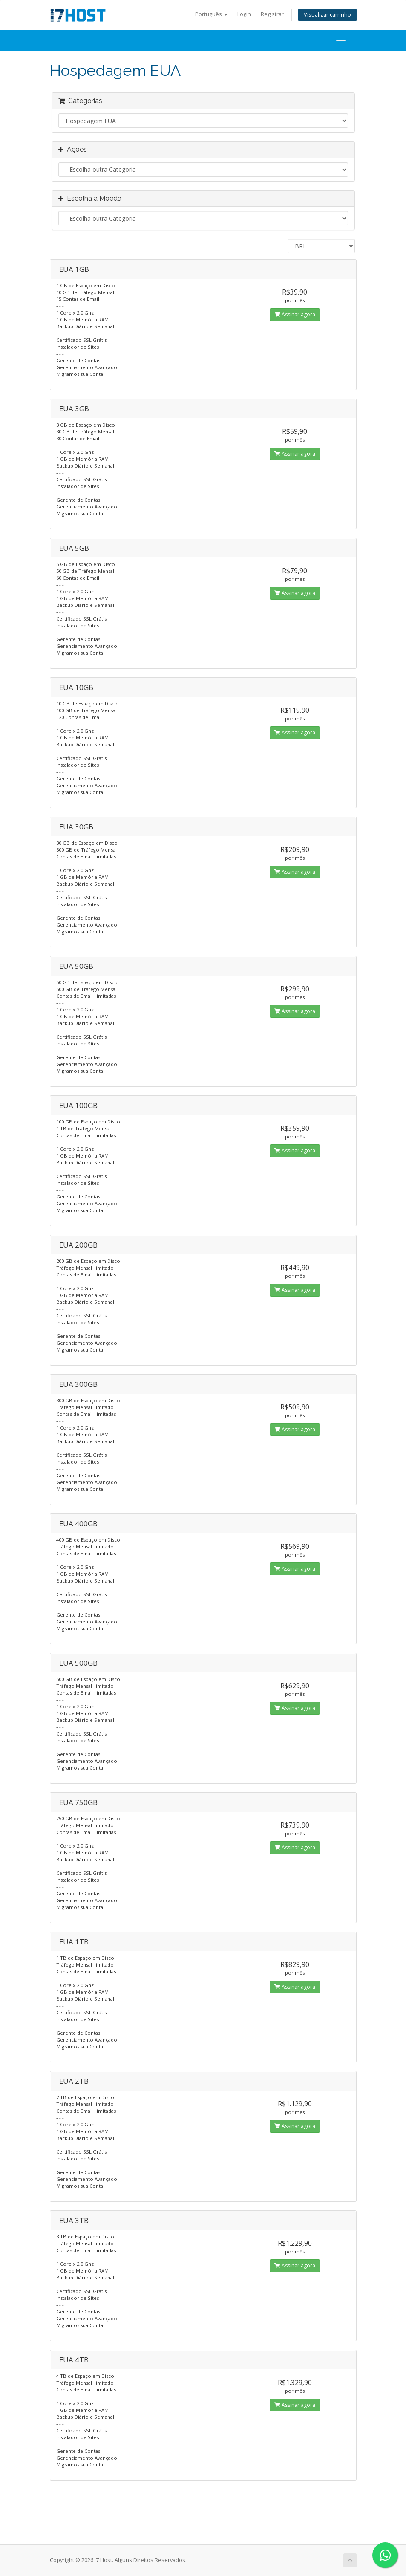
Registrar (272, 14)
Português (211, 14)
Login (244, 14)
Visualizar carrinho (327, 14)
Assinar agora (294, 314)
